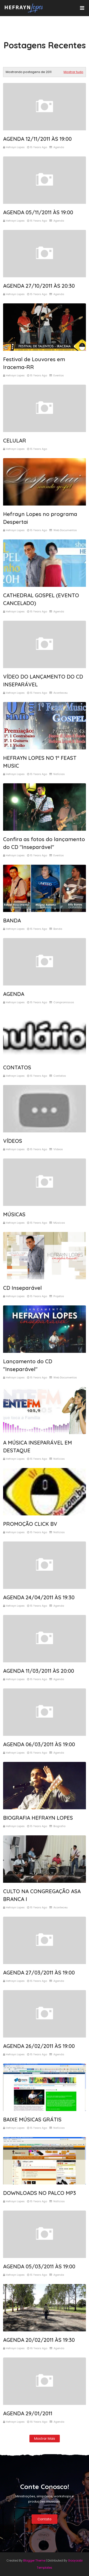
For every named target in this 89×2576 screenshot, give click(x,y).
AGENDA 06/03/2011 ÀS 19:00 (39, 1744)
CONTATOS (17, 1067)
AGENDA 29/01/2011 (27, 2413)
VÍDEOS (12, 1141)
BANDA (12, 920)
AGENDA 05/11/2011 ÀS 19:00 (38, 212)
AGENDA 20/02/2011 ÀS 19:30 (39, 2340)
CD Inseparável (22, 1288)
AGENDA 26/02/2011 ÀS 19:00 (39, 2046)
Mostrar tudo (73, 72)
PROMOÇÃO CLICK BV (30, 1524)
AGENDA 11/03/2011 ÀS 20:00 (38, 1671)
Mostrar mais (44, 2438)
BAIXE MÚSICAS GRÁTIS (32, 2119)
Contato (44, 2519)
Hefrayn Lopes (15, 147)
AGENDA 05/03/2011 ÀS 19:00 (39, 2266)
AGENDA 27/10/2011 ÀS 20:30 (39, 286)
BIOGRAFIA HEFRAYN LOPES (38, 1818)
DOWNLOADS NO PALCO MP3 (39, 2193)
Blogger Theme (34, 2560)
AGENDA (13, 994)
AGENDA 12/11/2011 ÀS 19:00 (37, 139)
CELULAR (14, 440)
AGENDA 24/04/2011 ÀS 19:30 (39, 1597)
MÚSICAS (14, 1214)
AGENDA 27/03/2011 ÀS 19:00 (39, 1972)
